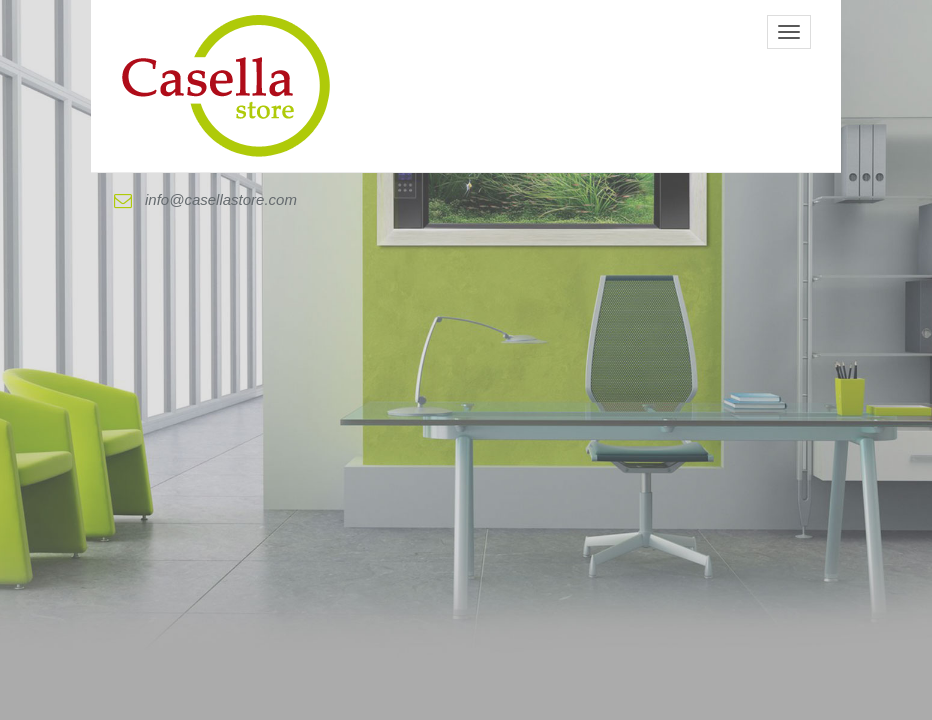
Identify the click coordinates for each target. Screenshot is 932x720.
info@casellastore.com (205, 200)
